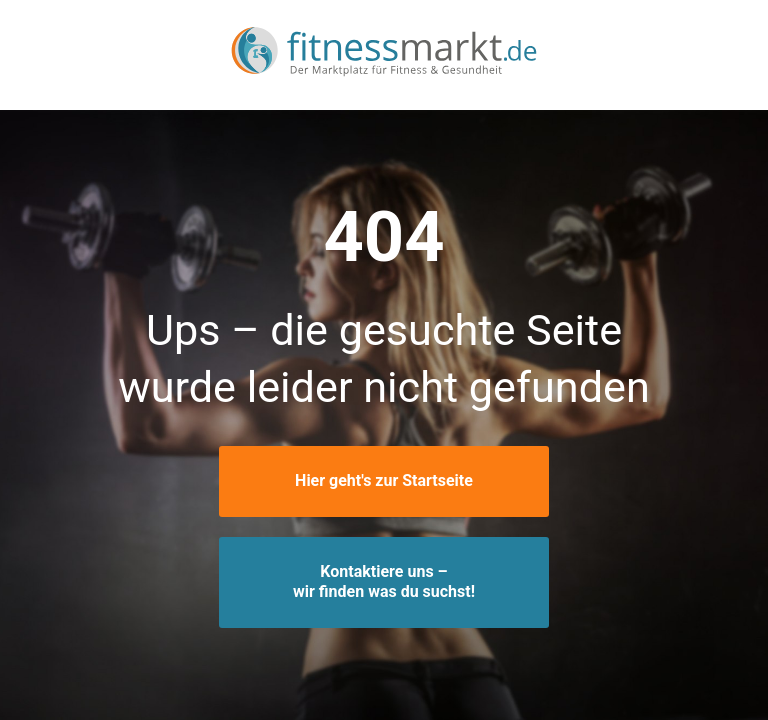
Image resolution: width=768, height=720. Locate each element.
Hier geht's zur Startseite (384, 480)
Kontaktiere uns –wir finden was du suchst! (384, 582)
